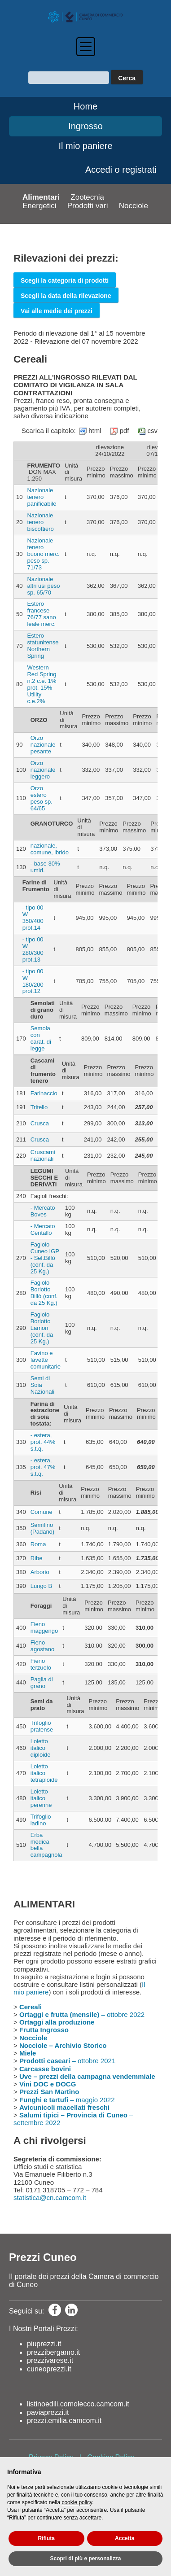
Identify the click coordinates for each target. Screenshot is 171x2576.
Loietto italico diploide (41, 1748)
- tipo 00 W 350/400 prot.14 (33, 917)
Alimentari (41, 197)
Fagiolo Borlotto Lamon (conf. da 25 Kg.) (42, 1328)
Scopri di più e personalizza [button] (85, 2558)
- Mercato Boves (43, 1211)
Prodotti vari (87, 205)
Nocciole (133, 205)
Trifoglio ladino (41, 1820)
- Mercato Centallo (43, 1229)
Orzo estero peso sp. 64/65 (42, 798)
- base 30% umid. (45, 867)
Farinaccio (44, 1093)
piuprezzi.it (44, 2344)
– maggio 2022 (67, 2100)
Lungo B (41, 1586)
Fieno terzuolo (41, 1664)
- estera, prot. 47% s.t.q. (43, 1467)
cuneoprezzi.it (49, 2369)
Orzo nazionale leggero (43, 770)
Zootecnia (87, 197)
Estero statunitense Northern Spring (42, 645)
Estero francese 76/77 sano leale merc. (41, 613)
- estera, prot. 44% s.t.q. (43, 1442)
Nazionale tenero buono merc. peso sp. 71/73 (43, 554)
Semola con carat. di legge (41, 1038)
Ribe (37, 1558)
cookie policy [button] (76, 2502)
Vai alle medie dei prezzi (56, 311)
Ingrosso (85, 126)
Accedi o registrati (121, 170)
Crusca (40, 1123)
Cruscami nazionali (43, 1155)
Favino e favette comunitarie (46, 1360)
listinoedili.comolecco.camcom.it (78, 2404)
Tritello (39, 1107)
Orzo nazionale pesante (43, 745)
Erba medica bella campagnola (46, 1845)
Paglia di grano (42, 1682)
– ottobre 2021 (67, 2060)
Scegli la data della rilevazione (66, 295)
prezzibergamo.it (53, 2352)
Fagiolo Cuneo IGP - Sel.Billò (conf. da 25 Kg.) (45, 1258)
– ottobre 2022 (82, 2014)
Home (85, 106)
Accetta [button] (124, 2538)
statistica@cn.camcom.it (49, 2197)
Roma (38, 1544)
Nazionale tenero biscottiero (40, 522)
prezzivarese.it (50, 2360)
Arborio (40, 1572)
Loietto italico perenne (41, 1798)
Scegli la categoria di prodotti (65, 280)
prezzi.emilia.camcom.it (64, 2420)
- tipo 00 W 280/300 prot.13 (33, 949)
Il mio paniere (85, 146)
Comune (42, 1512)
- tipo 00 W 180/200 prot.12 (33, 981)
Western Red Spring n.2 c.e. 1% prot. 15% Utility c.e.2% (41, 684)
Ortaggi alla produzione (57, 2022)
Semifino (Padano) (42, 1528)
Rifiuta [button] (46, 2538)
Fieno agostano (43, 1646)
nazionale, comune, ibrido (50, 849)
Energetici (39, 205)
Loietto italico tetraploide (44, 1773)
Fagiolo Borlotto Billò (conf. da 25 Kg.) (44, 1292)
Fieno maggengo (44, 1627)
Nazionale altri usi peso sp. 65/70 (43, 586)
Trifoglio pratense (42, 1726)
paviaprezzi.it (48, 2412)
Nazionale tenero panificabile (41, 497)
